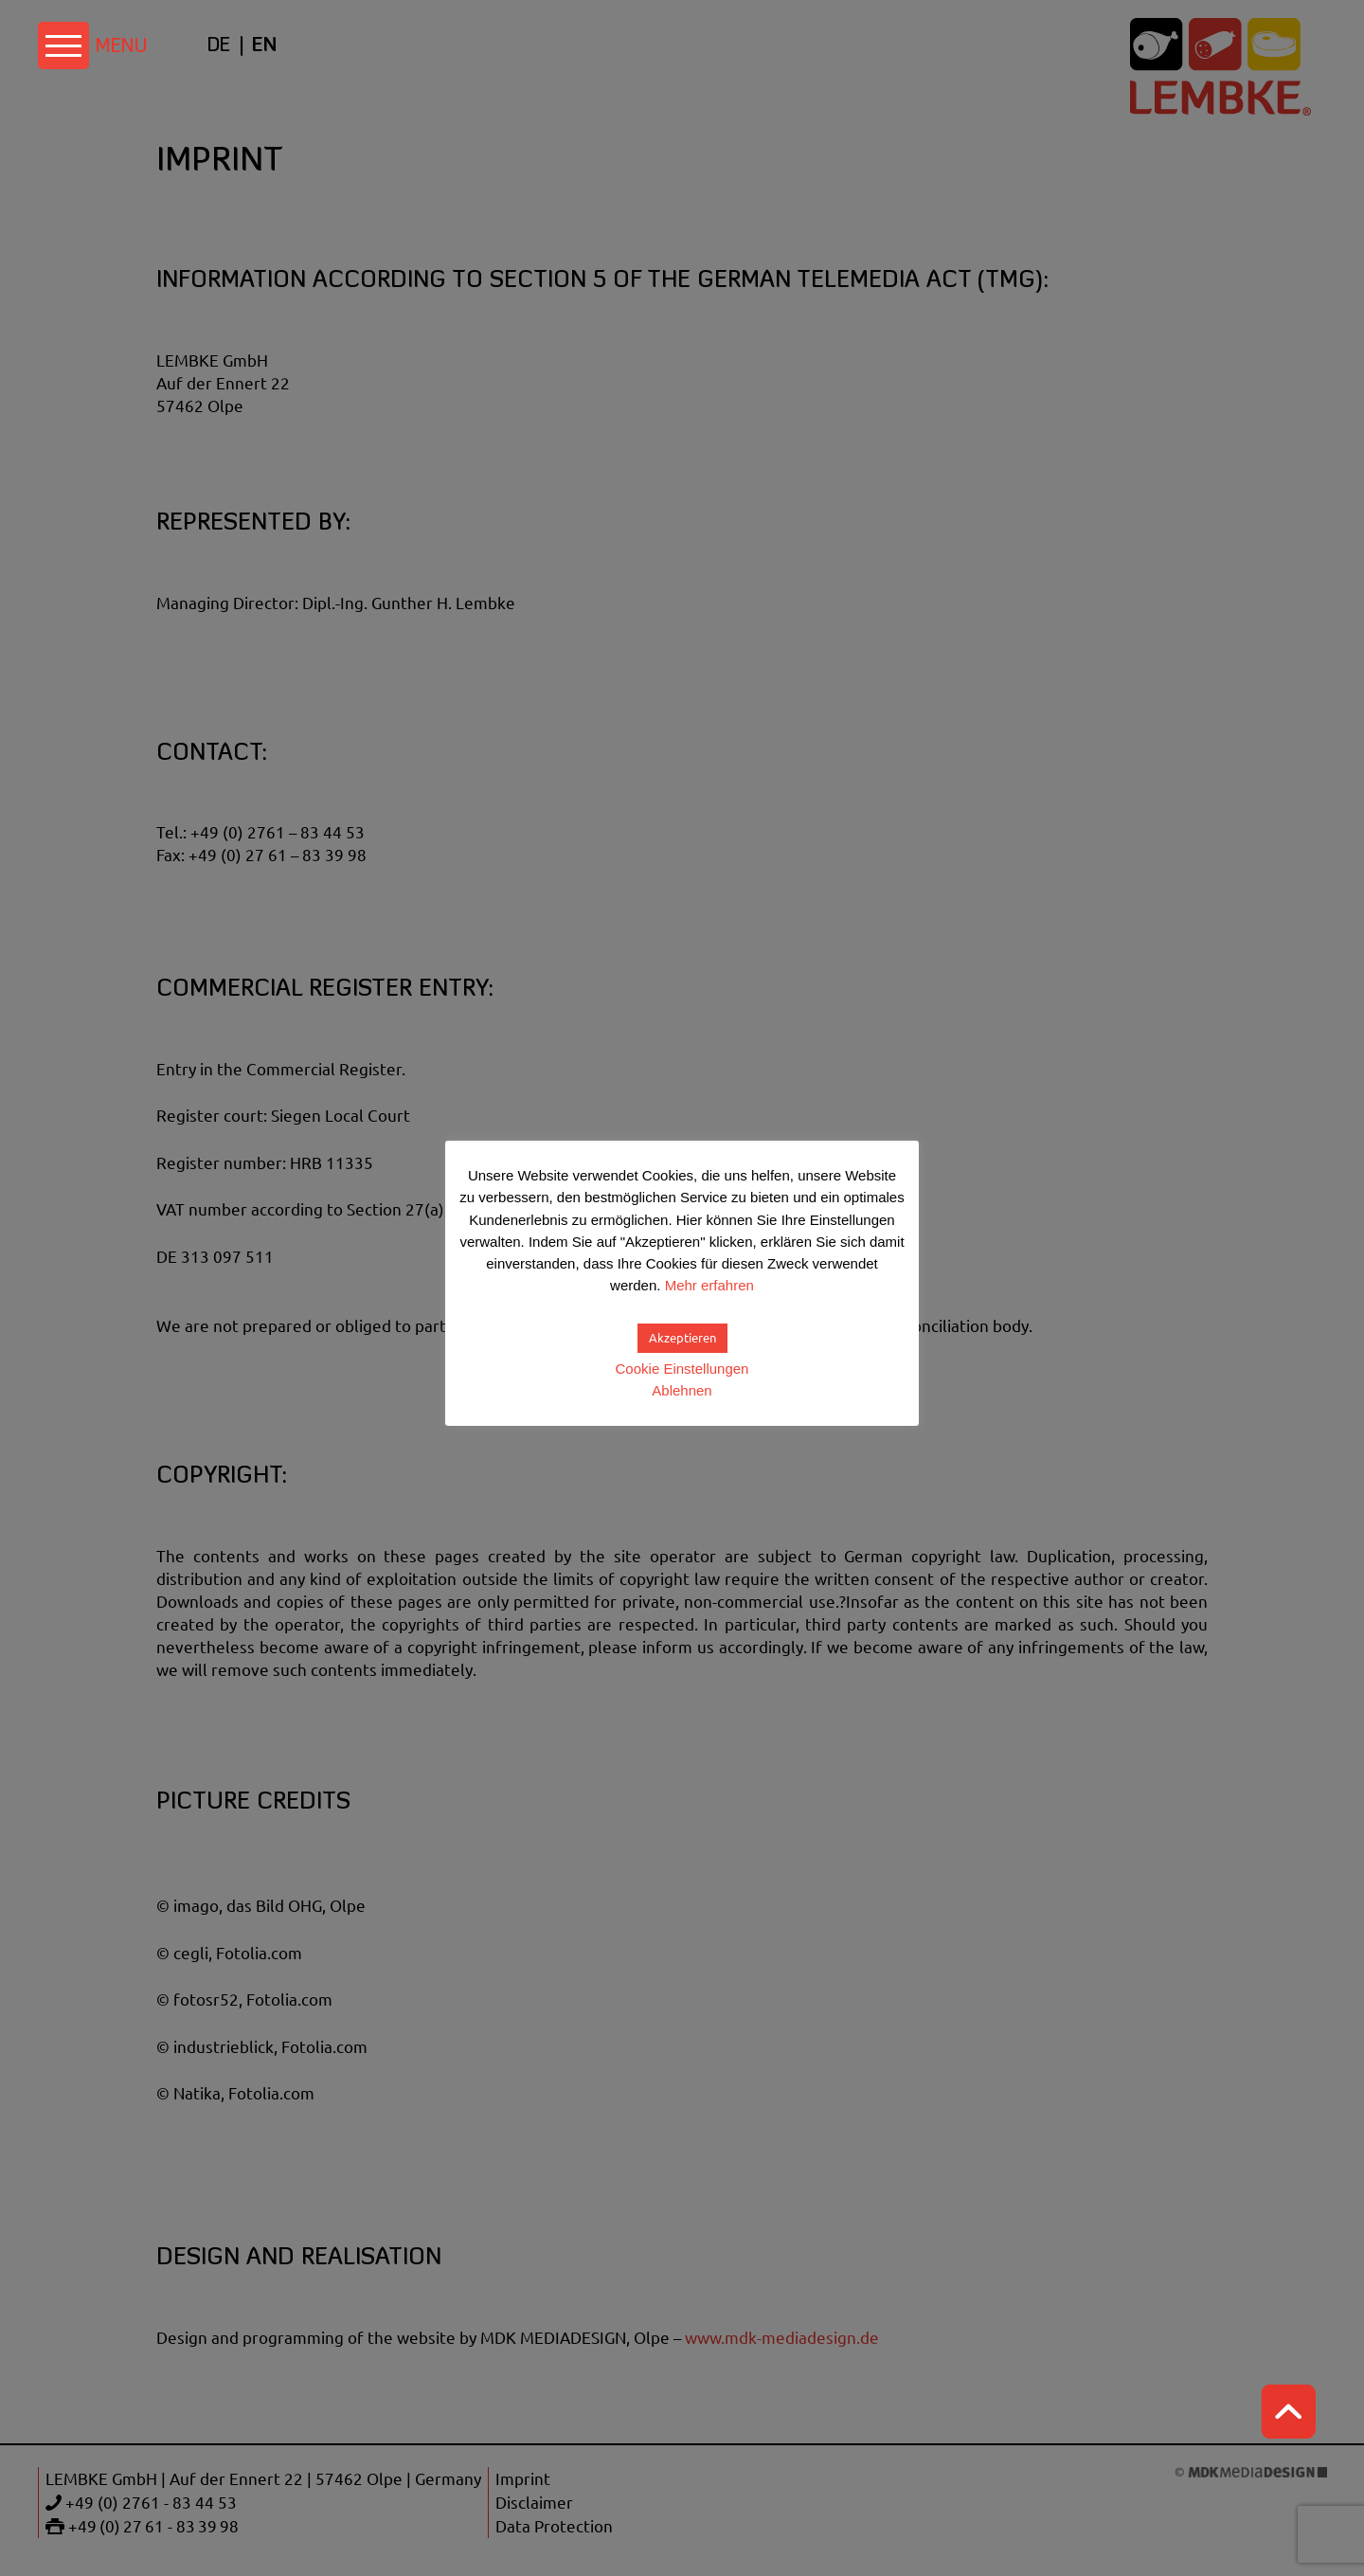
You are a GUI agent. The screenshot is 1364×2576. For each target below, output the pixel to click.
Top (1288, 2412)
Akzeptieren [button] (682, 1337)
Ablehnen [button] (681, 1390)
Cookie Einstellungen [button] (682, 1368)
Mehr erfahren (709, 1285)
